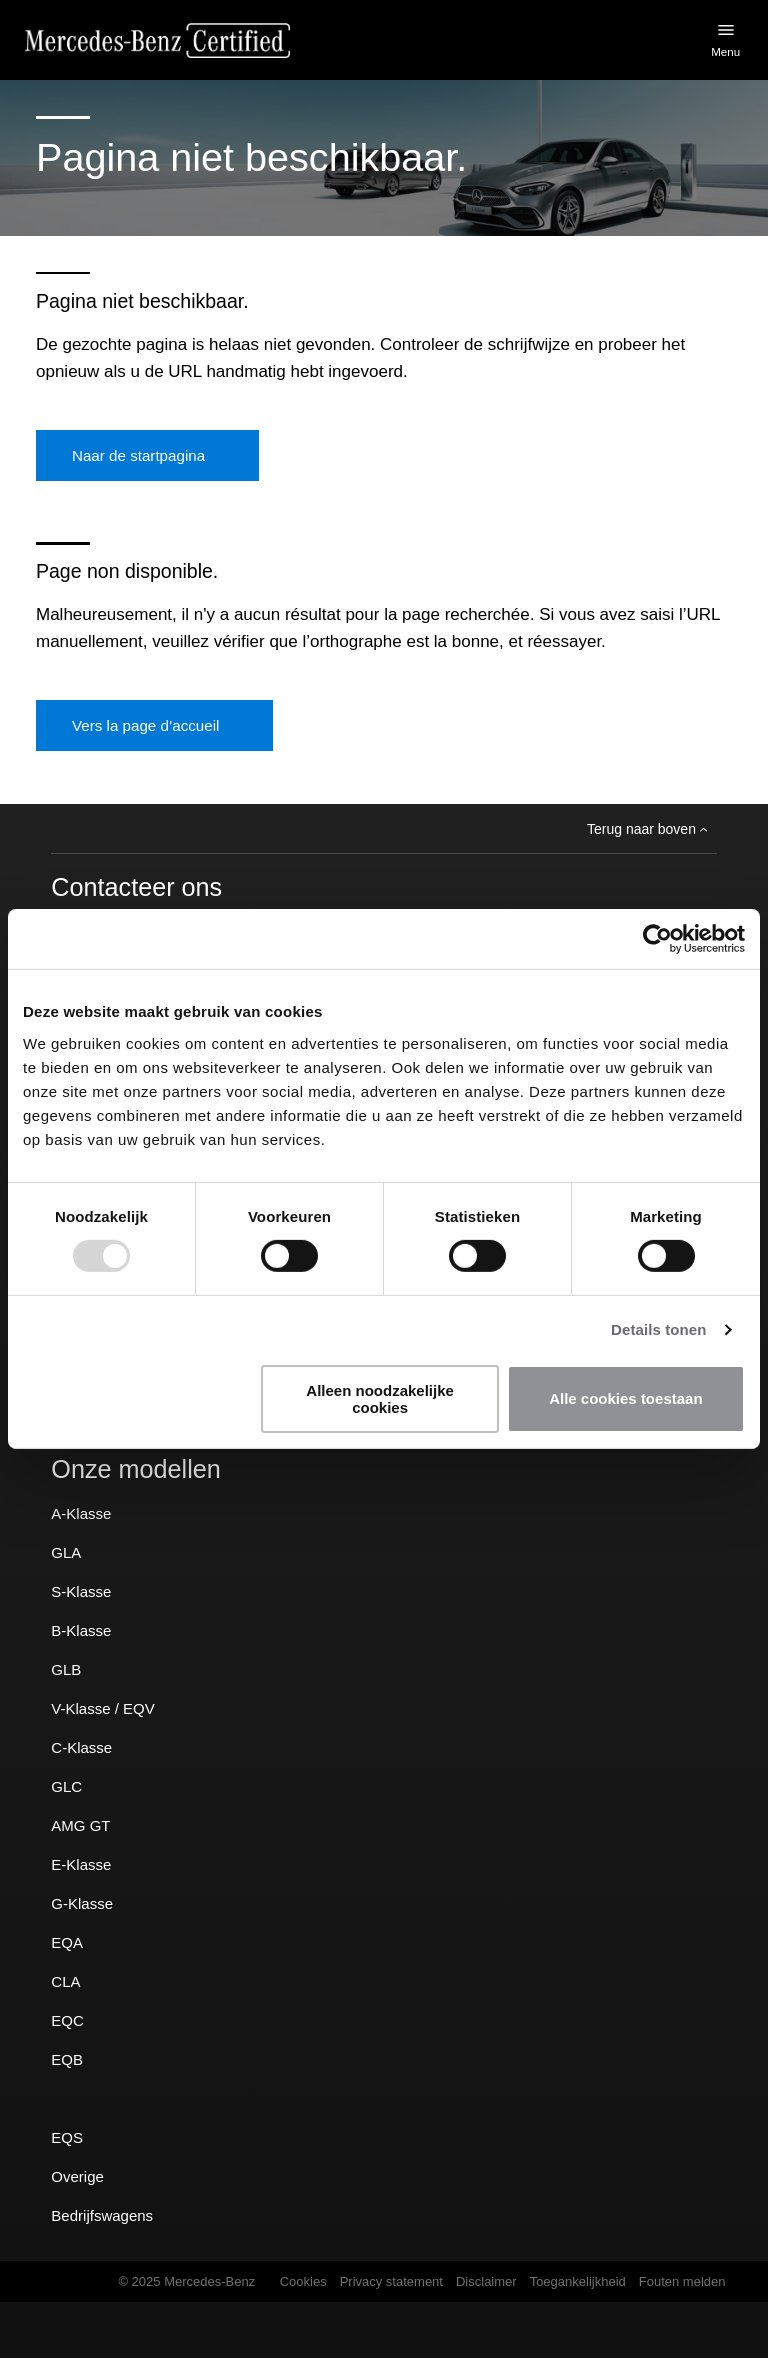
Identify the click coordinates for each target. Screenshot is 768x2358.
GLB (66, 1669)
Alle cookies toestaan (625, 1398)
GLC (66, 1786)
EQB (67, 2059)
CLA (65, 1981)
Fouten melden (682, 2281)
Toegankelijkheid (578, 2281)
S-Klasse (81, 1591)
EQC (67, 2020)
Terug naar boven (647, 829)
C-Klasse (81, 1747)
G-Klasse (82, 1903)
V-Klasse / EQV (102, 1708)
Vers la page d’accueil (145, 725)
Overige (77, 2176)
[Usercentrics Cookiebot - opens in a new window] (657, 939)
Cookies (303, 2281)
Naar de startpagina (138, 455)
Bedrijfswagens (102, 2215)
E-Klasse (81, 1864)
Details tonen (658, 1329)
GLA (66, 1552)
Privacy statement (391, 2281)
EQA (67, 1942)
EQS (67, 2137)
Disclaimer (486, 2281)
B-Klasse (81, 1630)
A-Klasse (81, 1513)
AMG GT (80, 1825)
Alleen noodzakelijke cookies (380, 1399)
